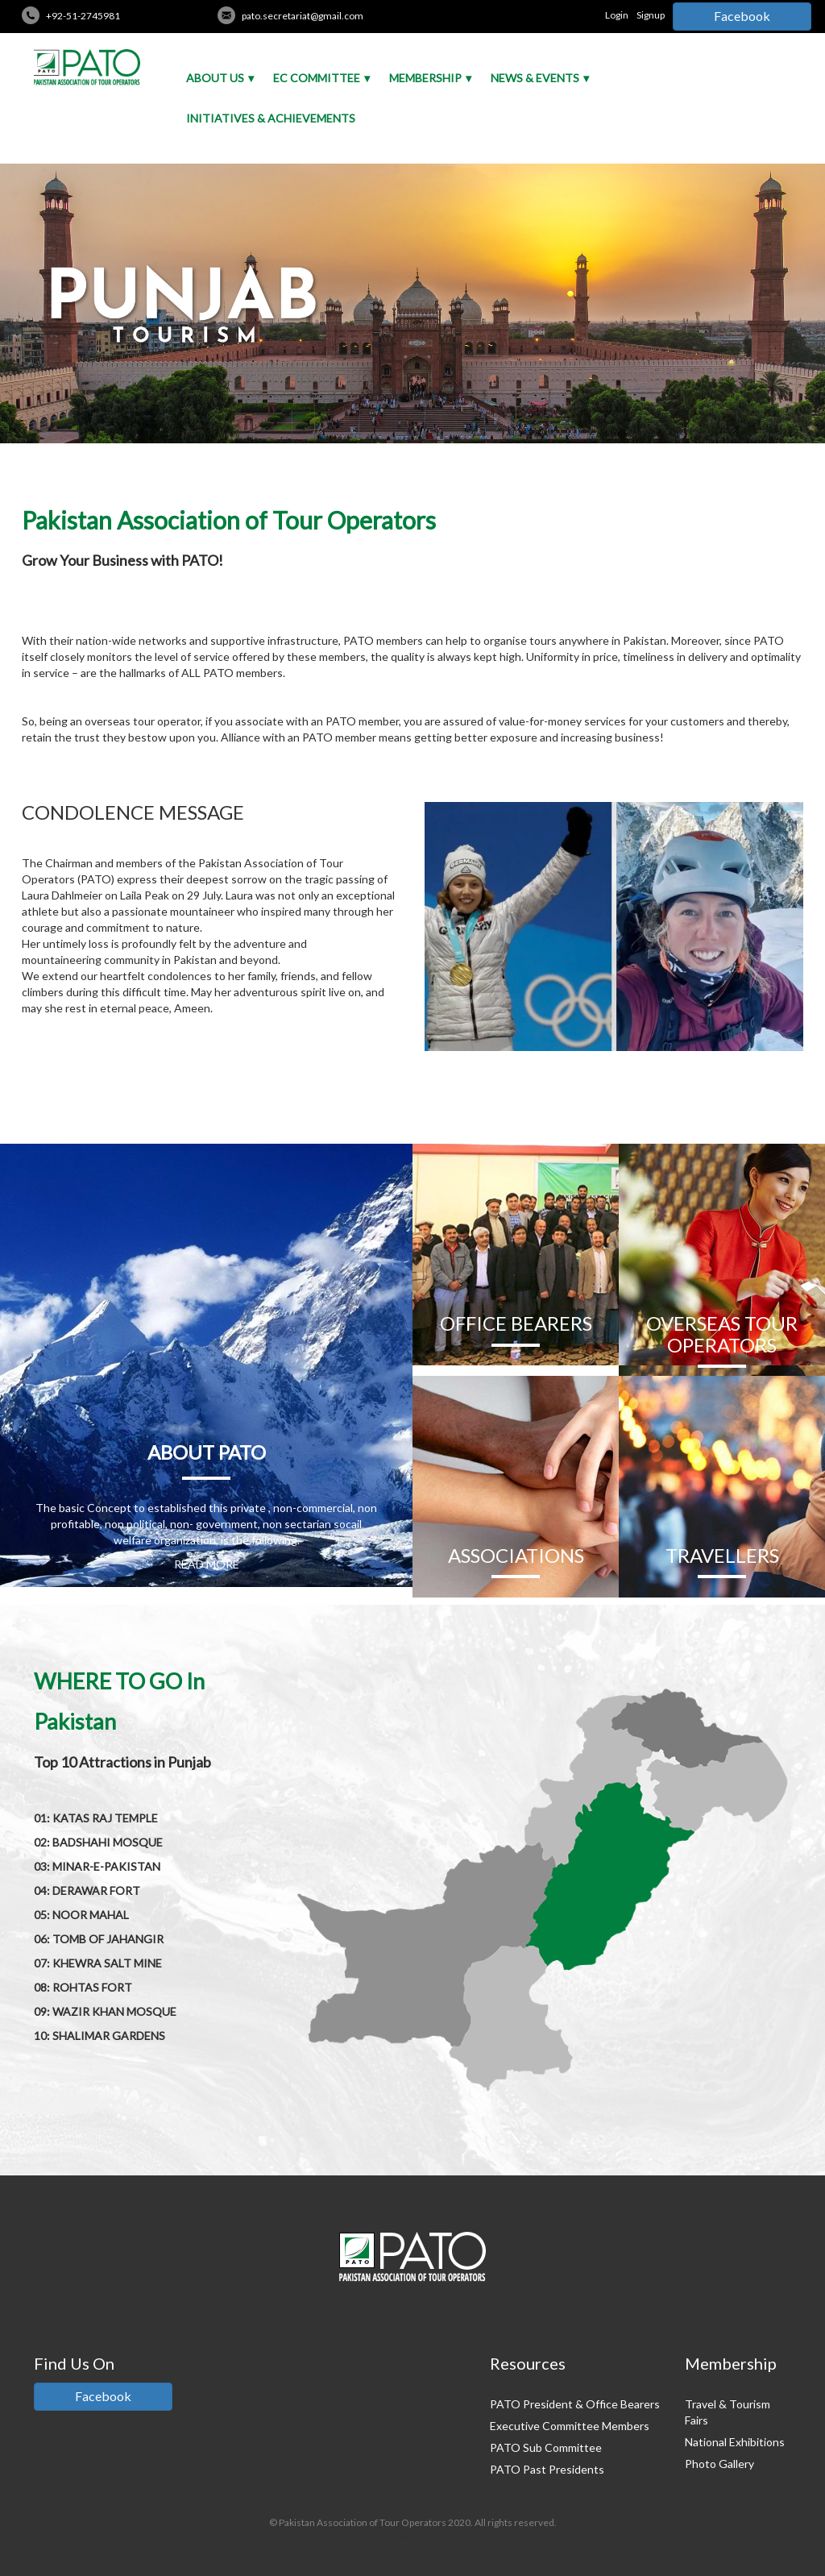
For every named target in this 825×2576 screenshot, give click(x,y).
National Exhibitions (735, 2442)
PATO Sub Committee (546, 2447)
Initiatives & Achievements (270, 118)
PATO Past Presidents (547, 2469)
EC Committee (316, 78)
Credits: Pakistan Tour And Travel (412, 2537)
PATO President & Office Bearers (575, 2404)
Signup (650, 15)
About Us (215, 78)
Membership (425, 78)
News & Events (535, 78)
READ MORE (206, 1564)
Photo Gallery (719, 2463)
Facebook (742, 15)
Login (616, 15)
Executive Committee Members (569, 2426)
